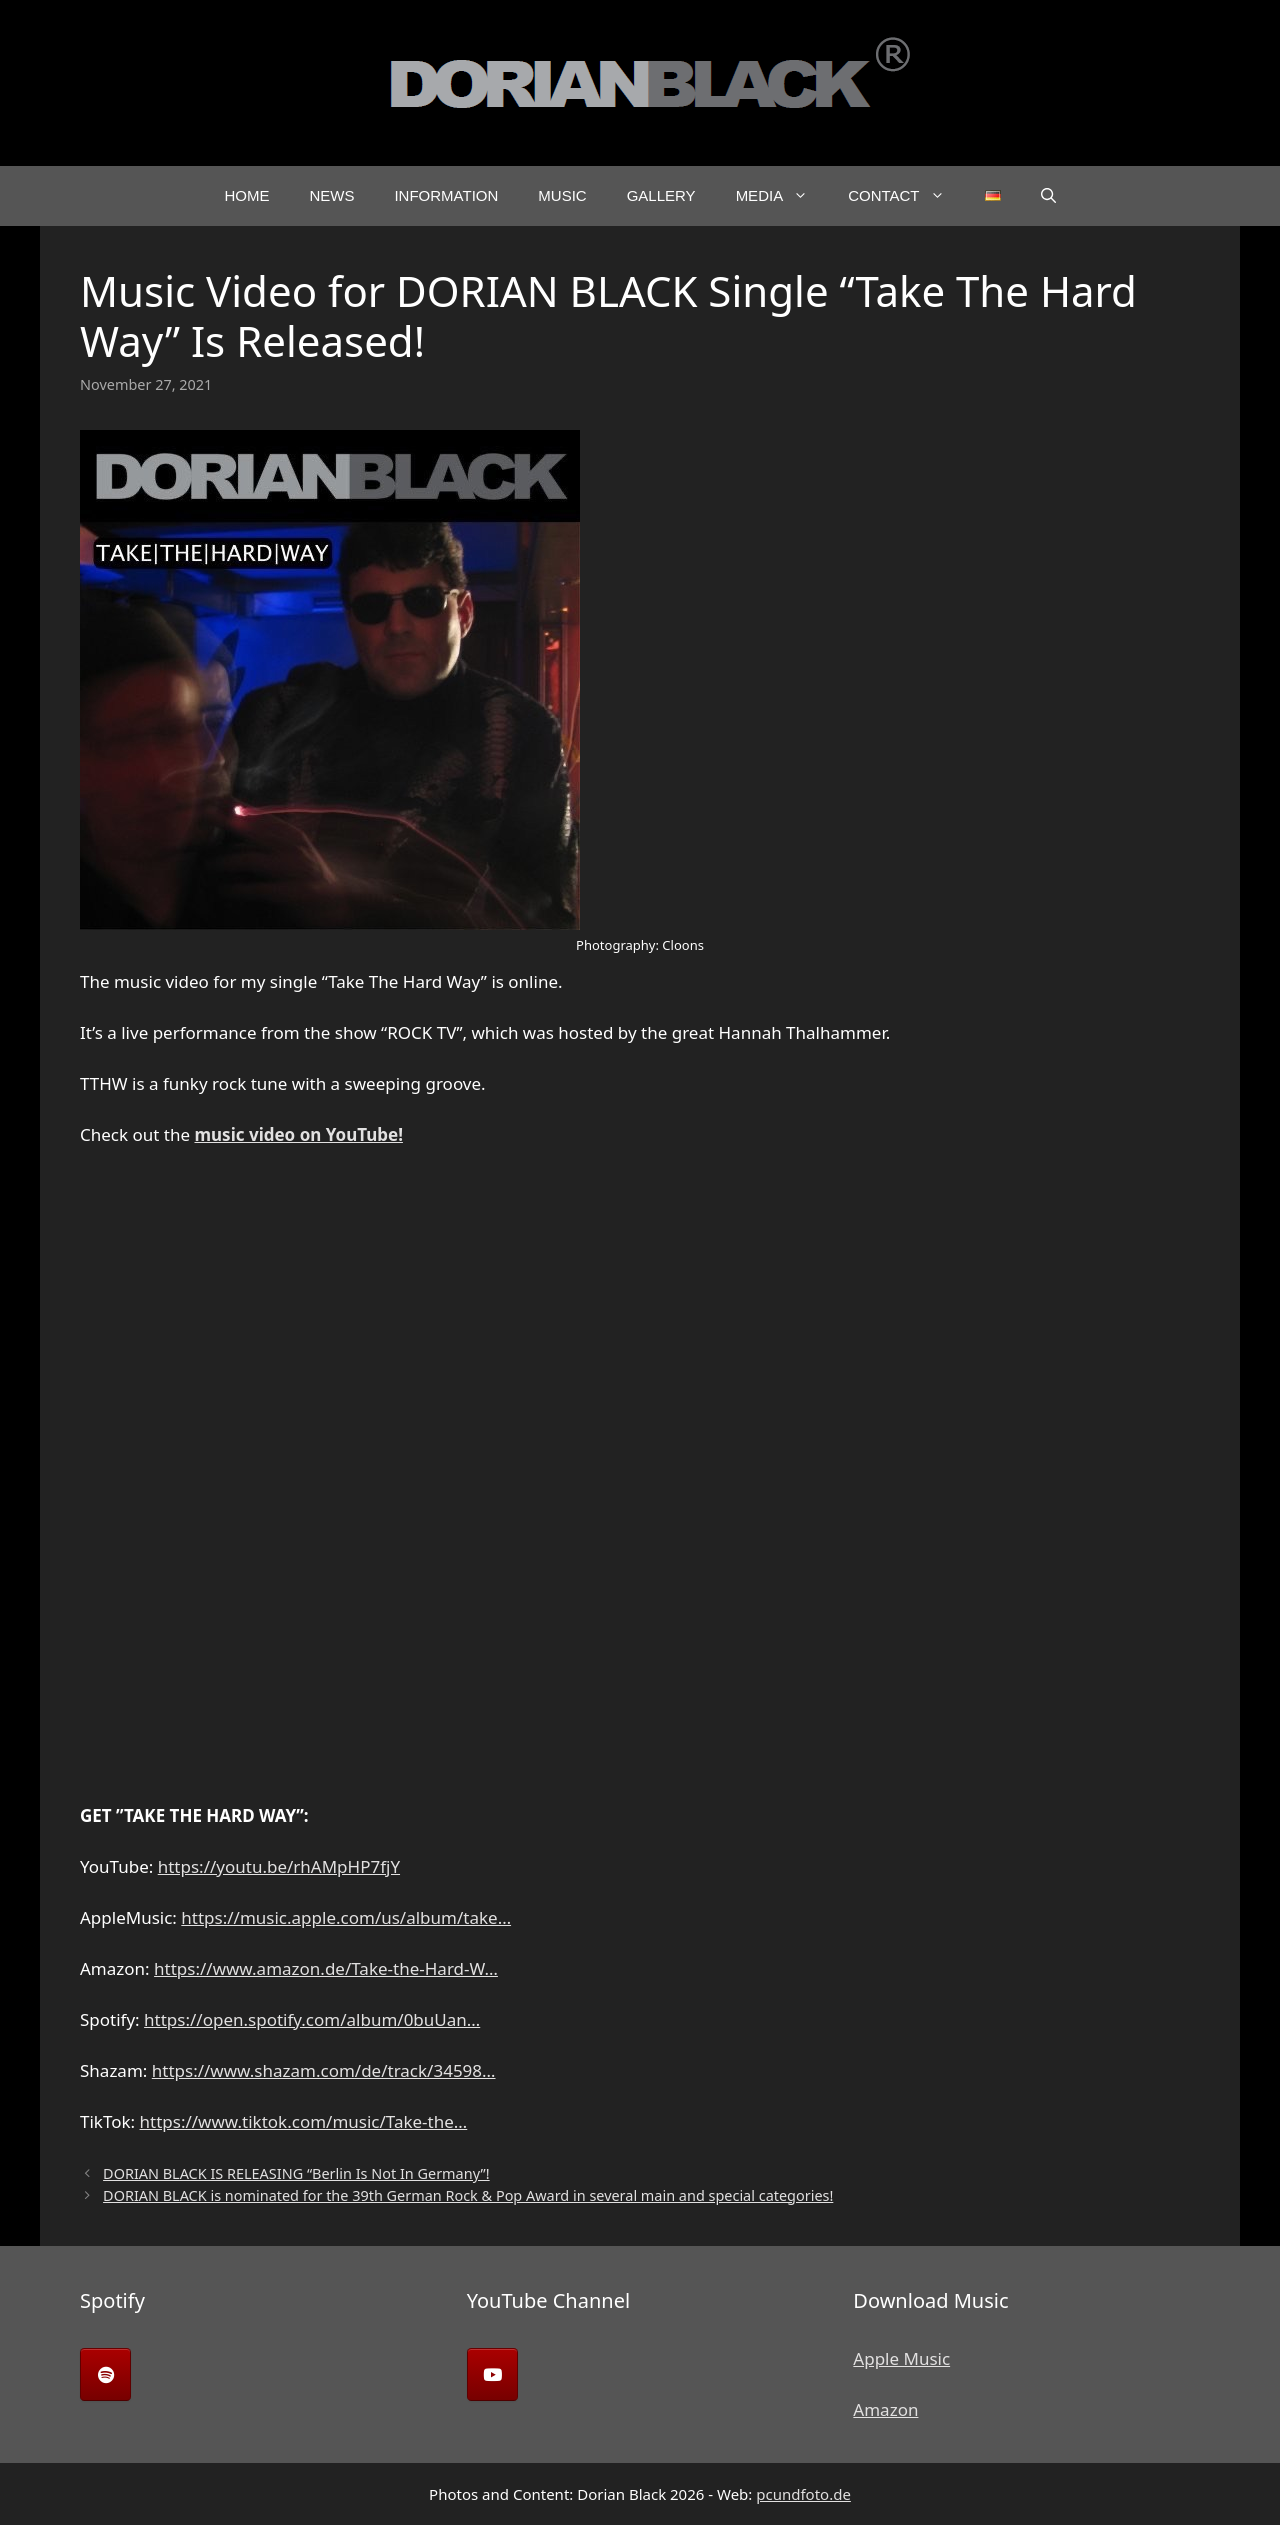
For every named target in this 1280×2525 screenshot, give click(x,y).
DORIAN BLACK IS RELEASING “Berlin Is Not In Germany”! (296, 2173)
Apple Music (901, 2358)
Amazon (885, 2409)
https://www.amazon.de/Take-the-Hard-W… (326, 1968)
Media (782, 196)
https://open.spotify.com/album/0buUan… (312, 2019)
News (331, 195)
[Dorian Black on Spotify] (105, 2374)
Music (562, 195)
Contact (906, 196)
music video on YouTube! (299, 1134)
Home (246, 195)
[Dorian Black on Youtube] (492, 2374)
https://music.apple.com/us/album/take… (346, 1917)
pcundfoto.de (803, 2494)
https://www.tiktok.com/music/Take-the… (304, 2121)
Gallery (661, 195)
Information (446, 195)
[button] (1048, 196)
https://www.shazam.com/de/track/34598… (324, 2070)
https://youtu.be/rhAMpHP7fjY (279, 1866)
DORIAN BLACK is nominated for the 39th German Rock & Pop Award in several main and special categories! (468, 2195)
